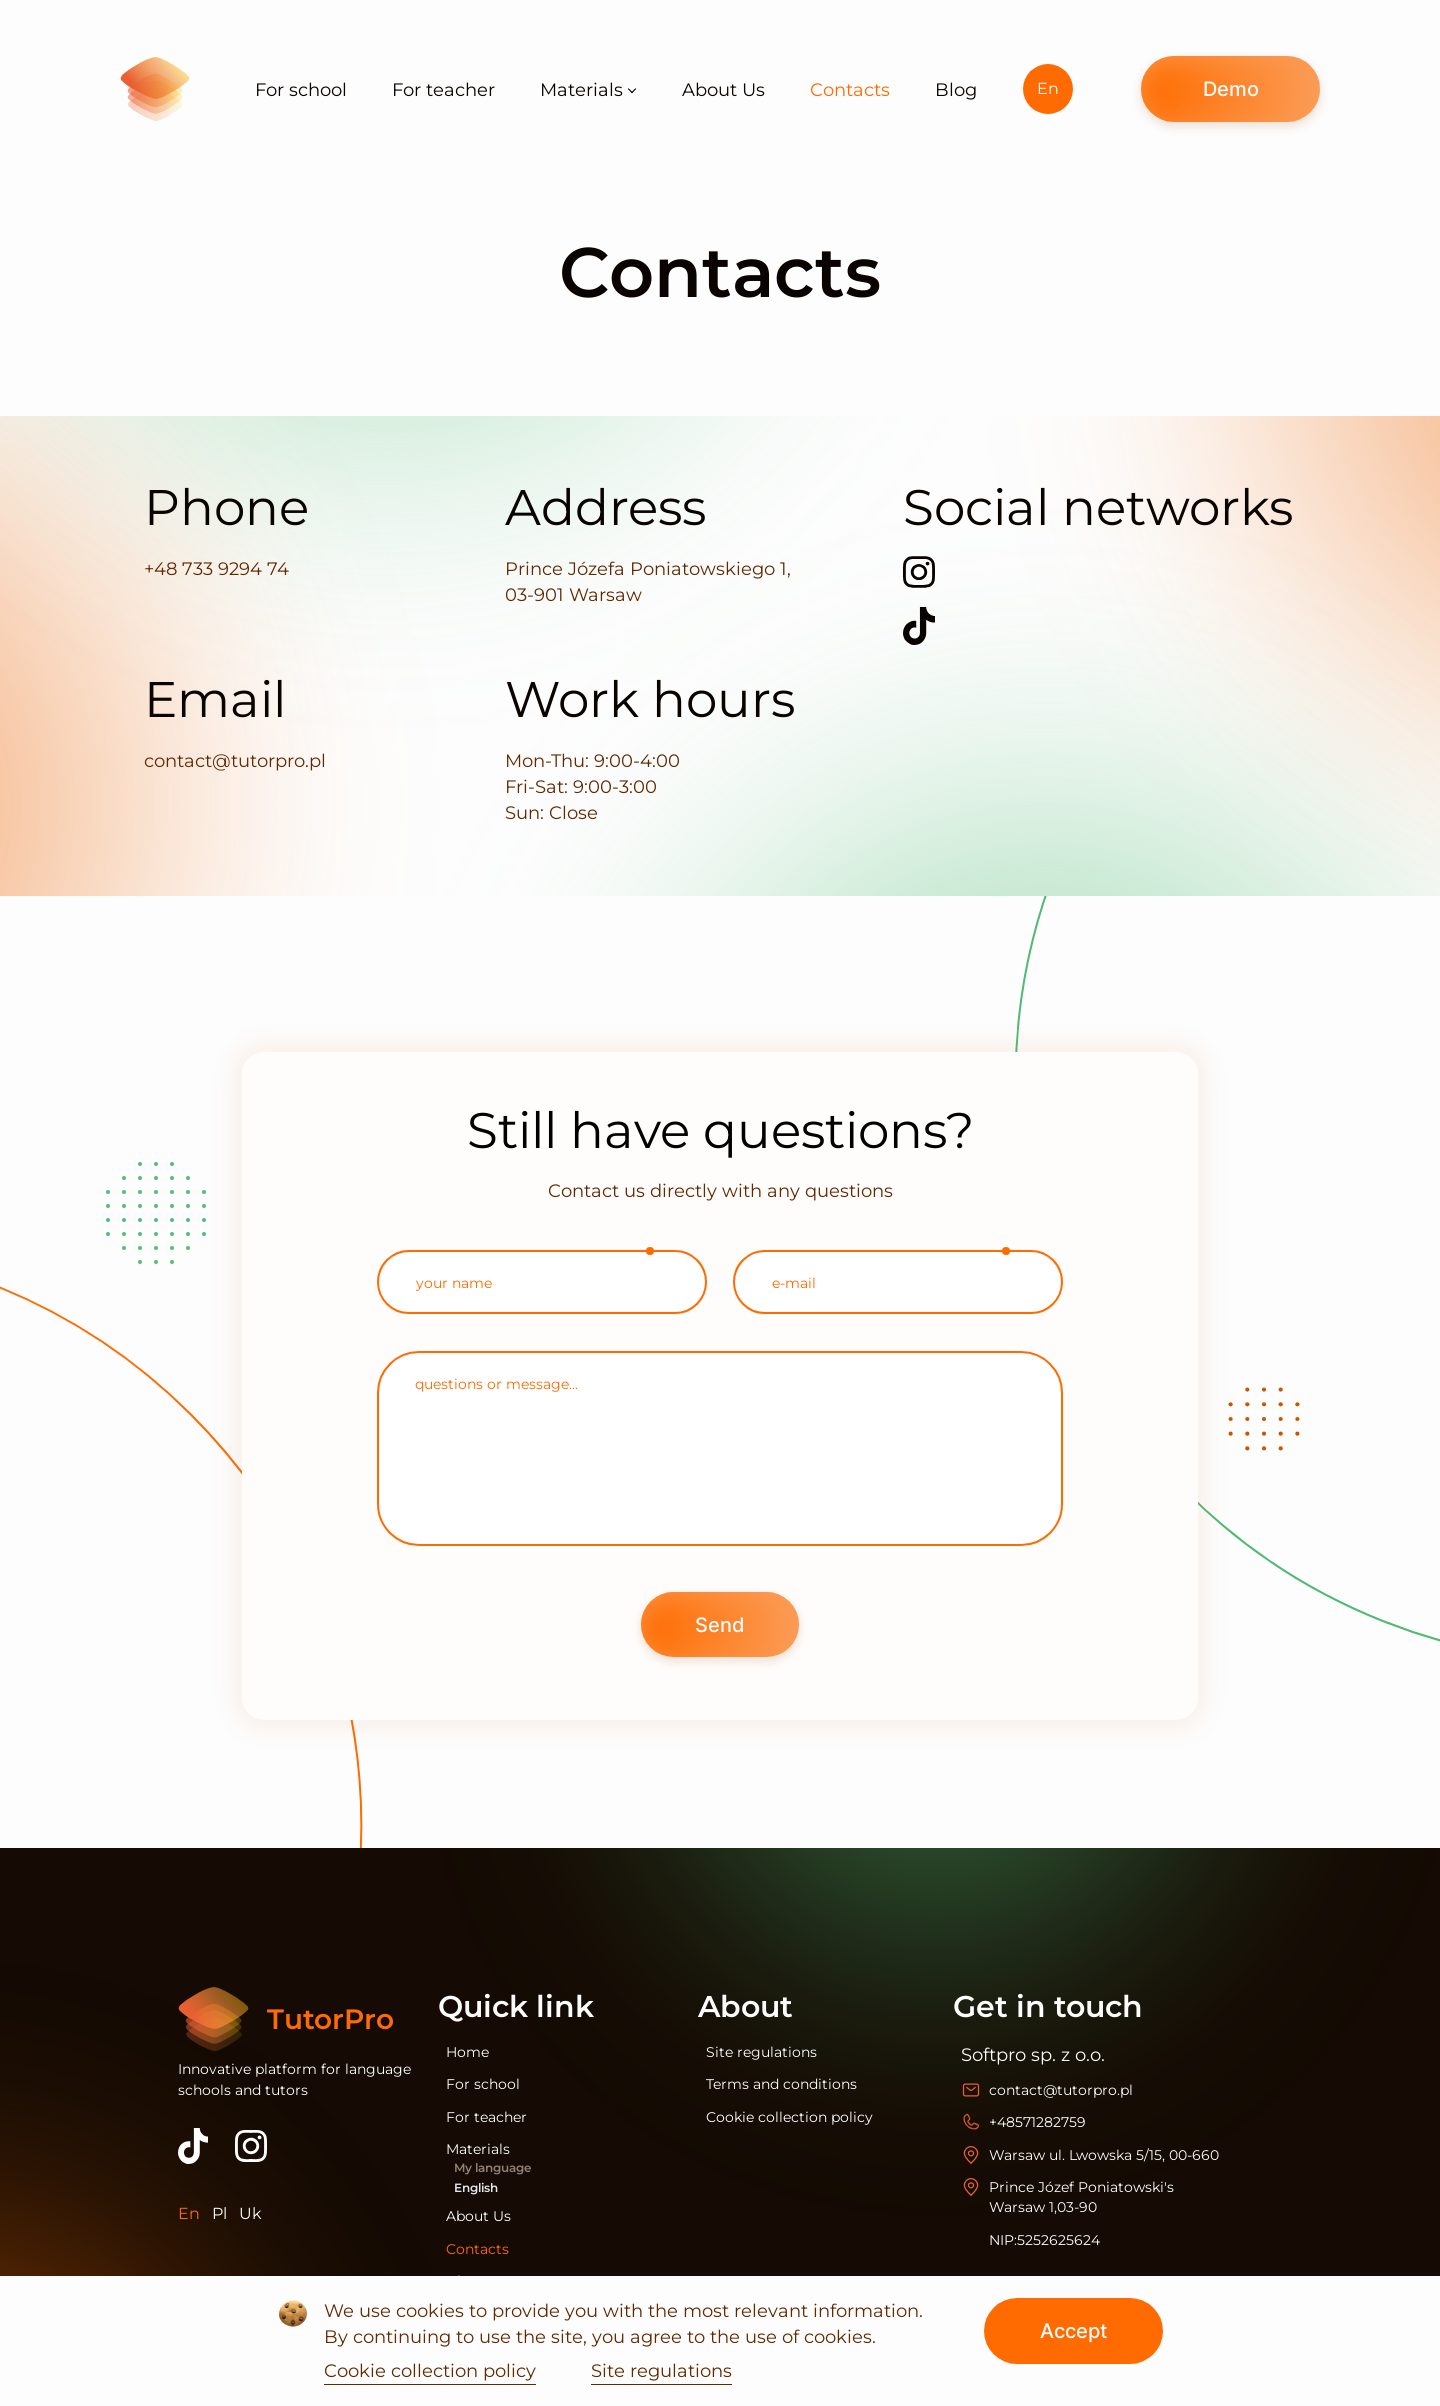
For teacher (486, 2117)
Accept (1073, 2331)
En (1048, 88)
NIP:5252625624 (1044, 2240)
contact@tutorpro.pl (235, 761)
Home (467, 2052)
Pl (219, 2213)
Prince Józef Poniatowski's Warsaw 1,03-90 (1081, 2197)
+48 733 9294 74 (216, 569)
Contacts (477, 2249)
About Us (478, 2216)
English (476, 2188)
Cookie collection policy (789, 2117)
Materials (478, 2149)
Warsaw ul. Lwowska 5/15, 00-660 (1104, 2155)
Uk (250, 2213)
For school (483, 2084)
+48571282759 (1037, 2122)
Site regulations (761, 2052)
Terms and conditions (781, 2084)
